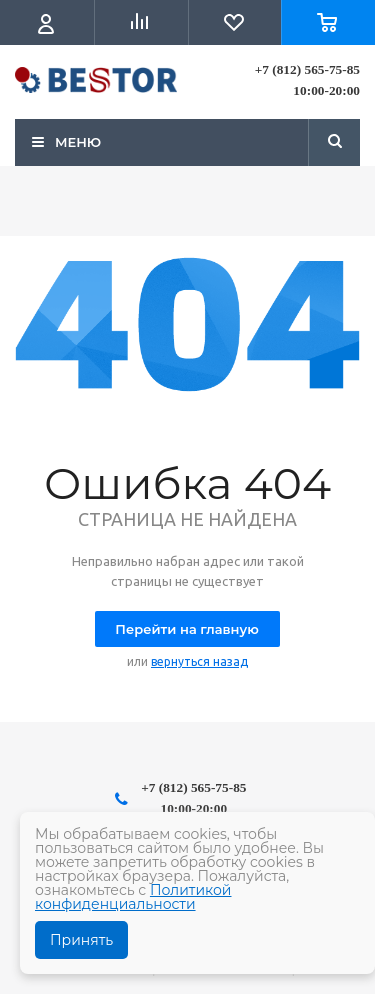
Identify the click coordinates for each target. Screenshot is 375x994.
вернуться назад (199, 661)
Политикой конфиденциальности (133, 897)
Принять (81, 940)
